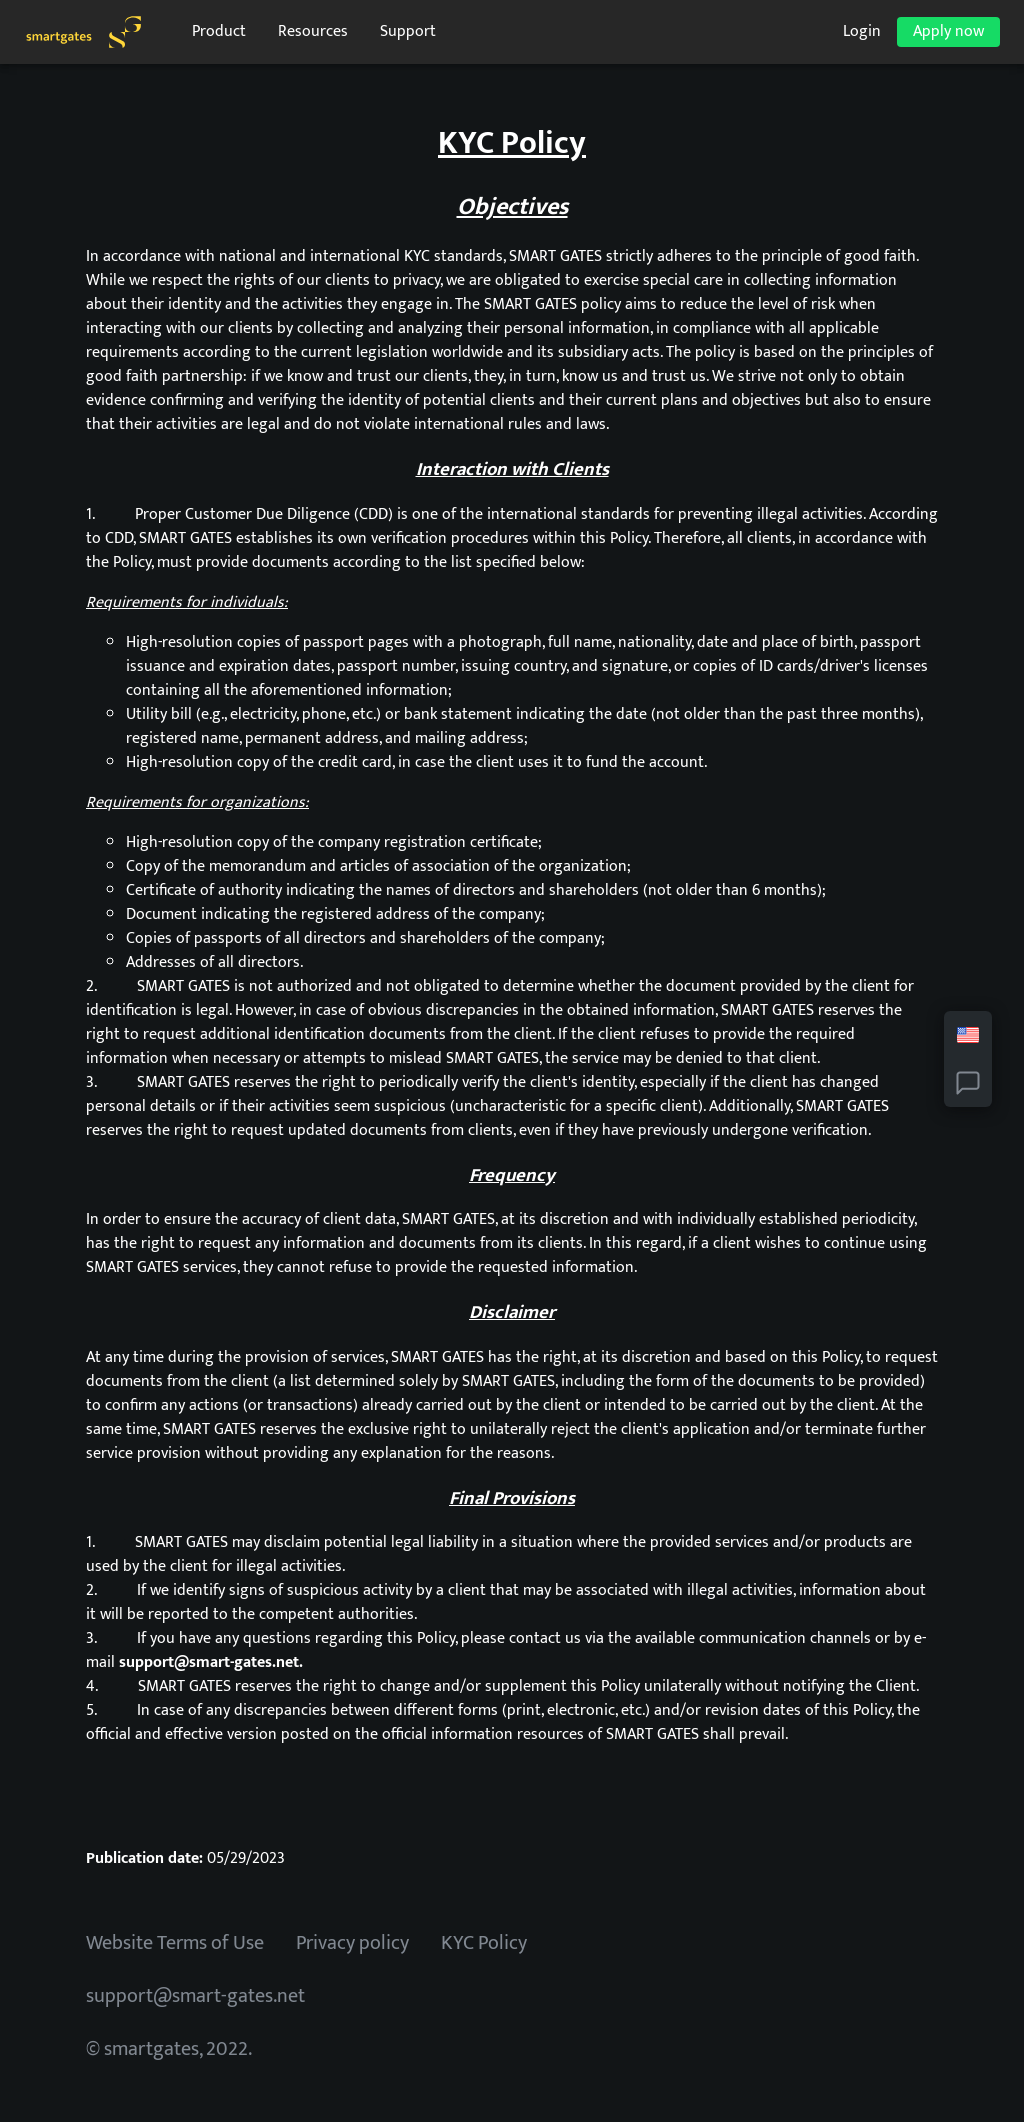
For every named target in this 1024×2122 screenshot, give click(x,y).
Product (219, 32)
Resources (313, 32)
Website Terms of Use (175, 1943)
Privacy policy (352, 1943)
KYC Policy (484, 1943)
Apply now (948, 31)
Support (408, 32)
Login (862, 32)
